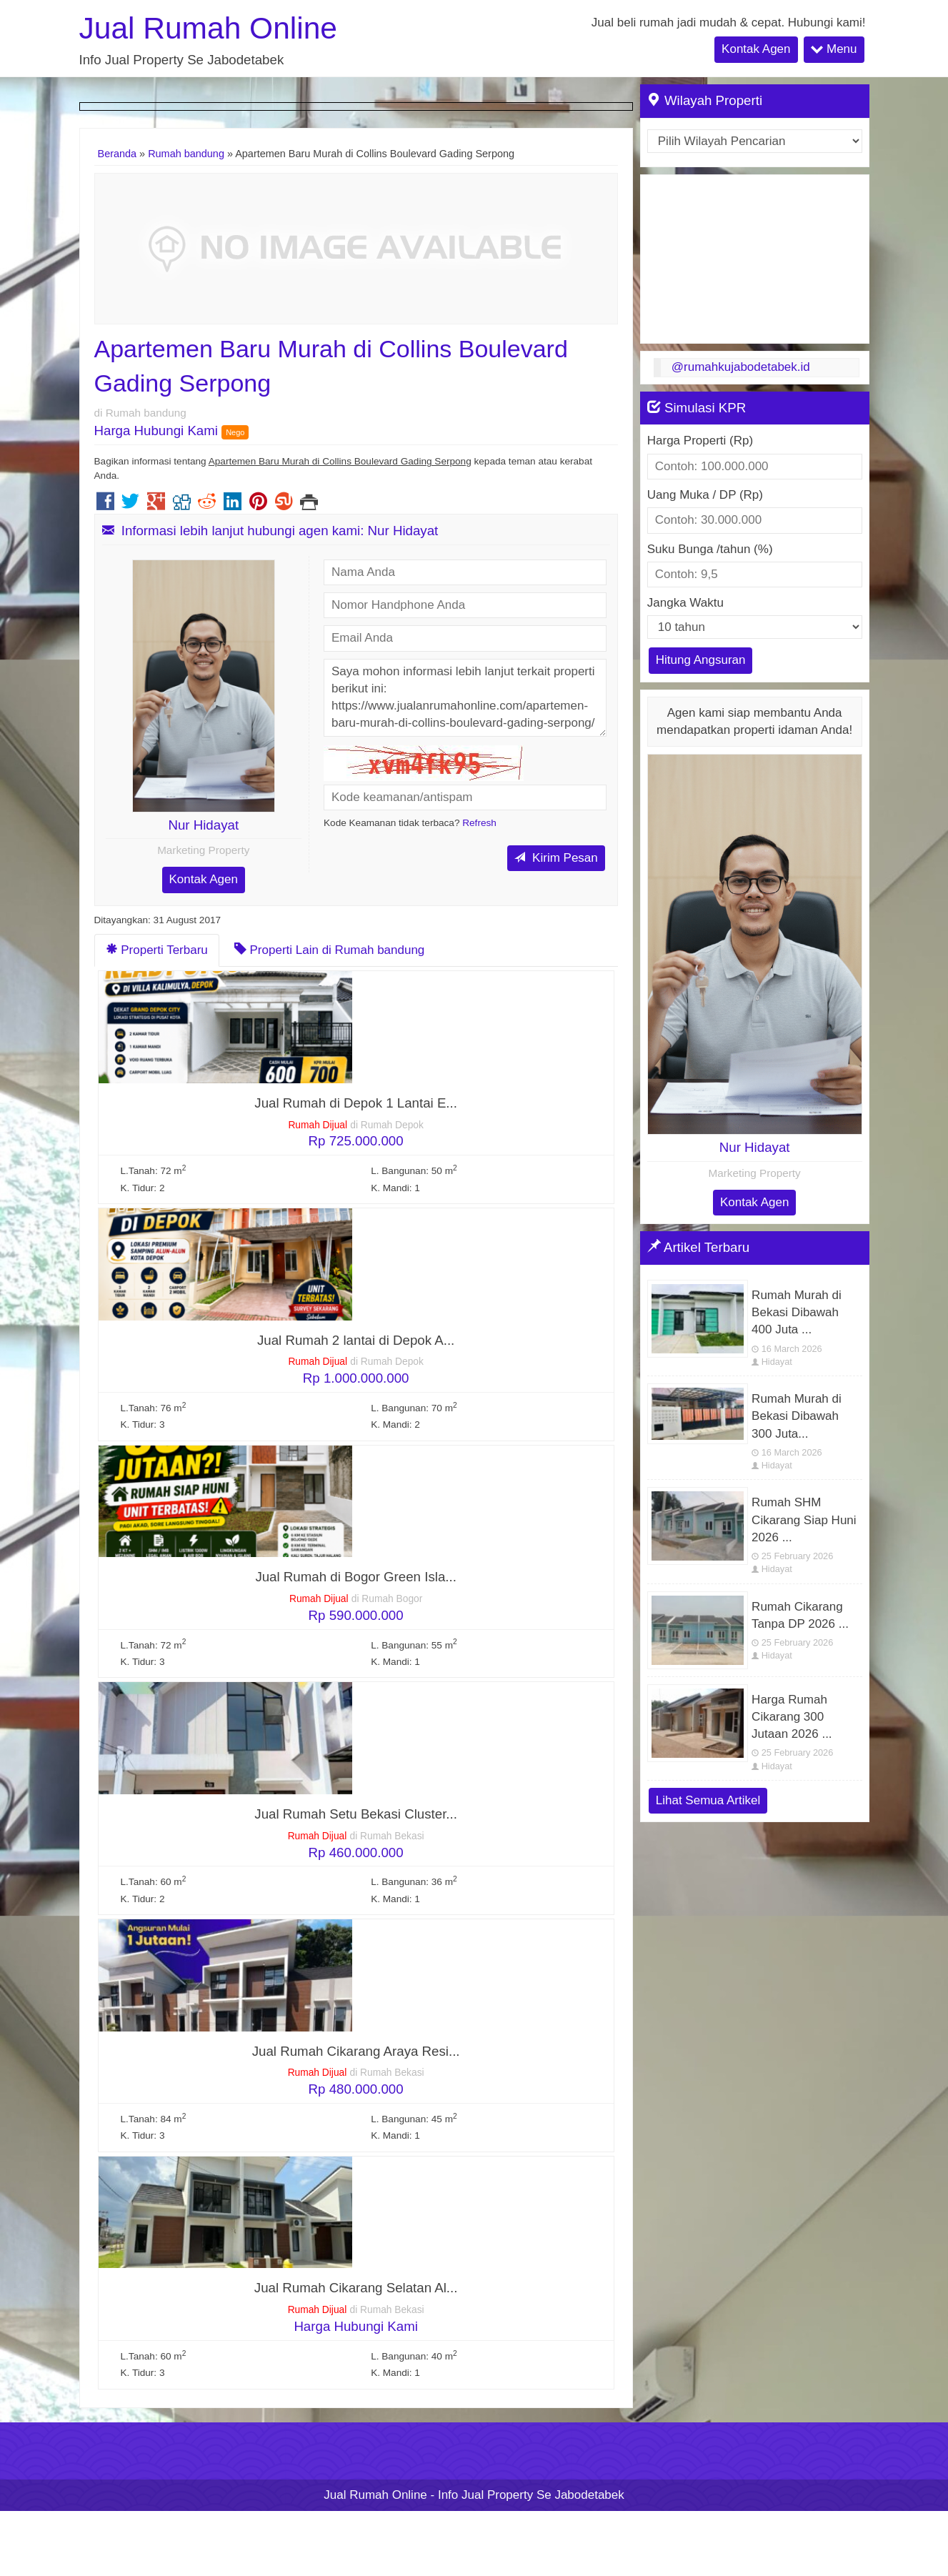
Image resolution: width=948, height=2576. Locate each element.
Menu (834, 48)
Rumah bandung (186, 153)
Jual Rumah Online (208, 28)
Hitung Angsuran (701, 660)
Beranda (117, 153)
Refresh (479, 822)
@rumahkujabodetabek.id (741, 367)
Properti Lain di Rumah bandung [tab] (329, 950)
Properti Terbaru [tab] (157, 950)
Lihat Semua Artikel (708, 1800)
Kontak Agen (756, 49)
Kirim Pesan (555, 858)
